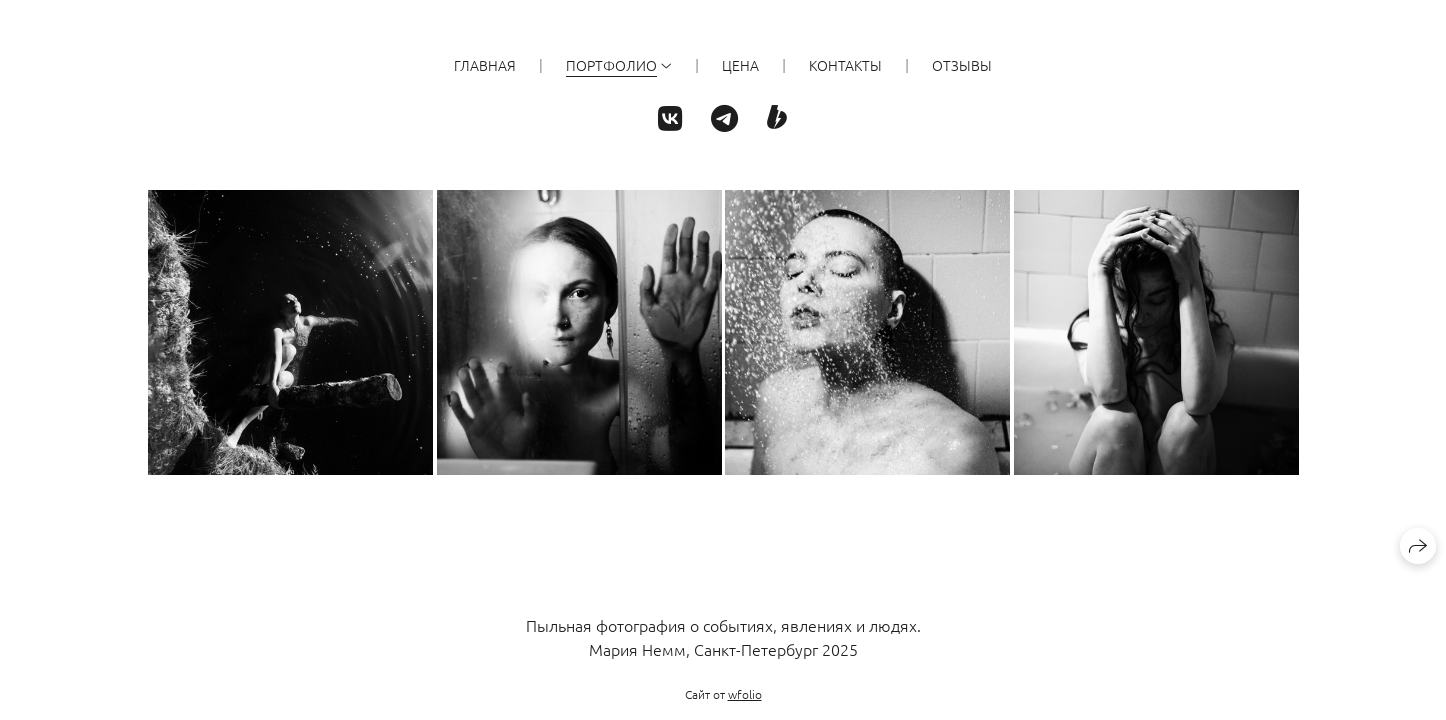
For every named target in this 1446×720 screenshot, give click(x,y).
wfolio (745, 694)
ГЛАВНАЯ (485, 65)
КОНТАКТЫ (845, 65)
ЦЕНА (740, 65)
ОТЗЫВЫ (962, 65)
